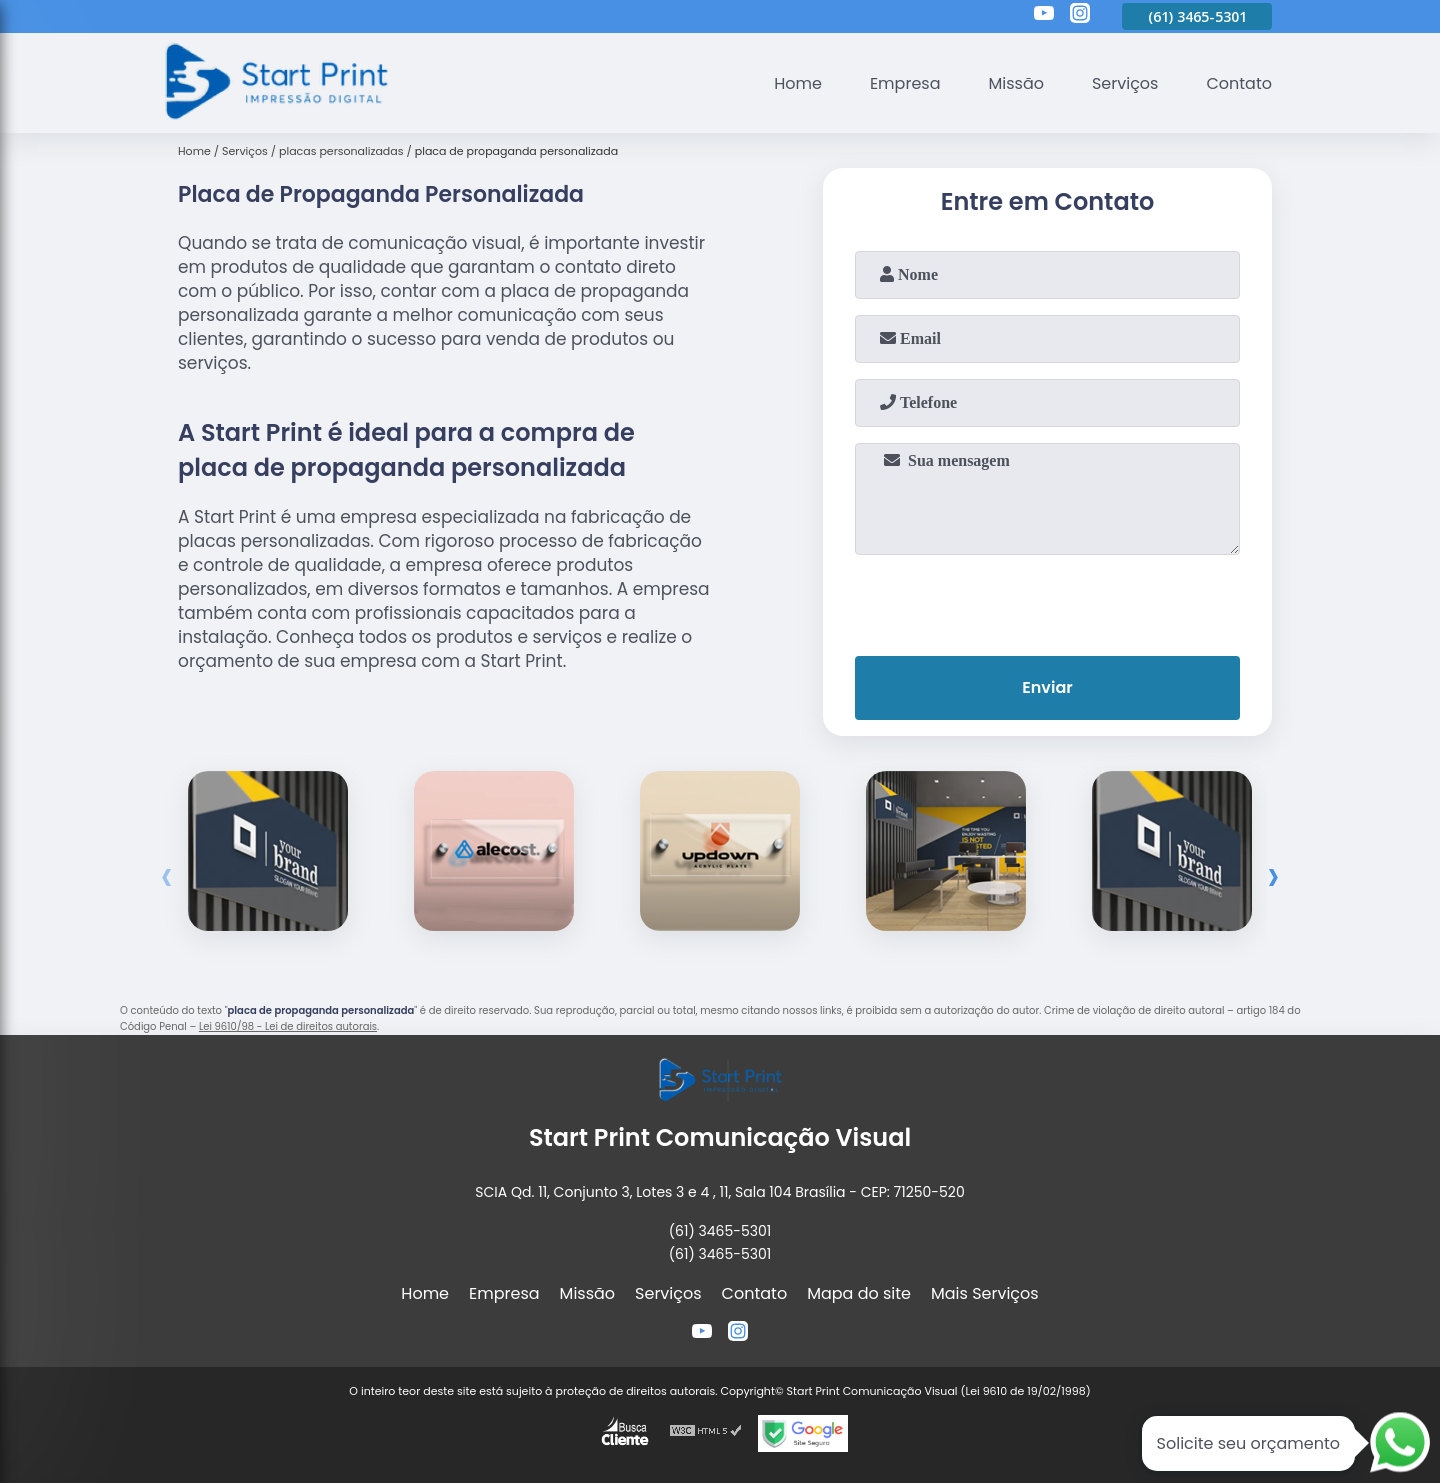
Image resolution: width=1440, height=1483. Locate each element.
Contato (1239, 83)
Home (798, 83)
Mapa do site (859, 1293)
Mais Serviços (985, 1293)
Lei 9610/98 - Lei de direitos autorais (288, 1026)
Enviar (1047, 687)
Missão (1015, 83)
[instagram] (1080, 16)
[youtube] (1044, 16)
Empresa (905, 83)
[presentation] (1048, 601)
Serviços (1125, 83)
